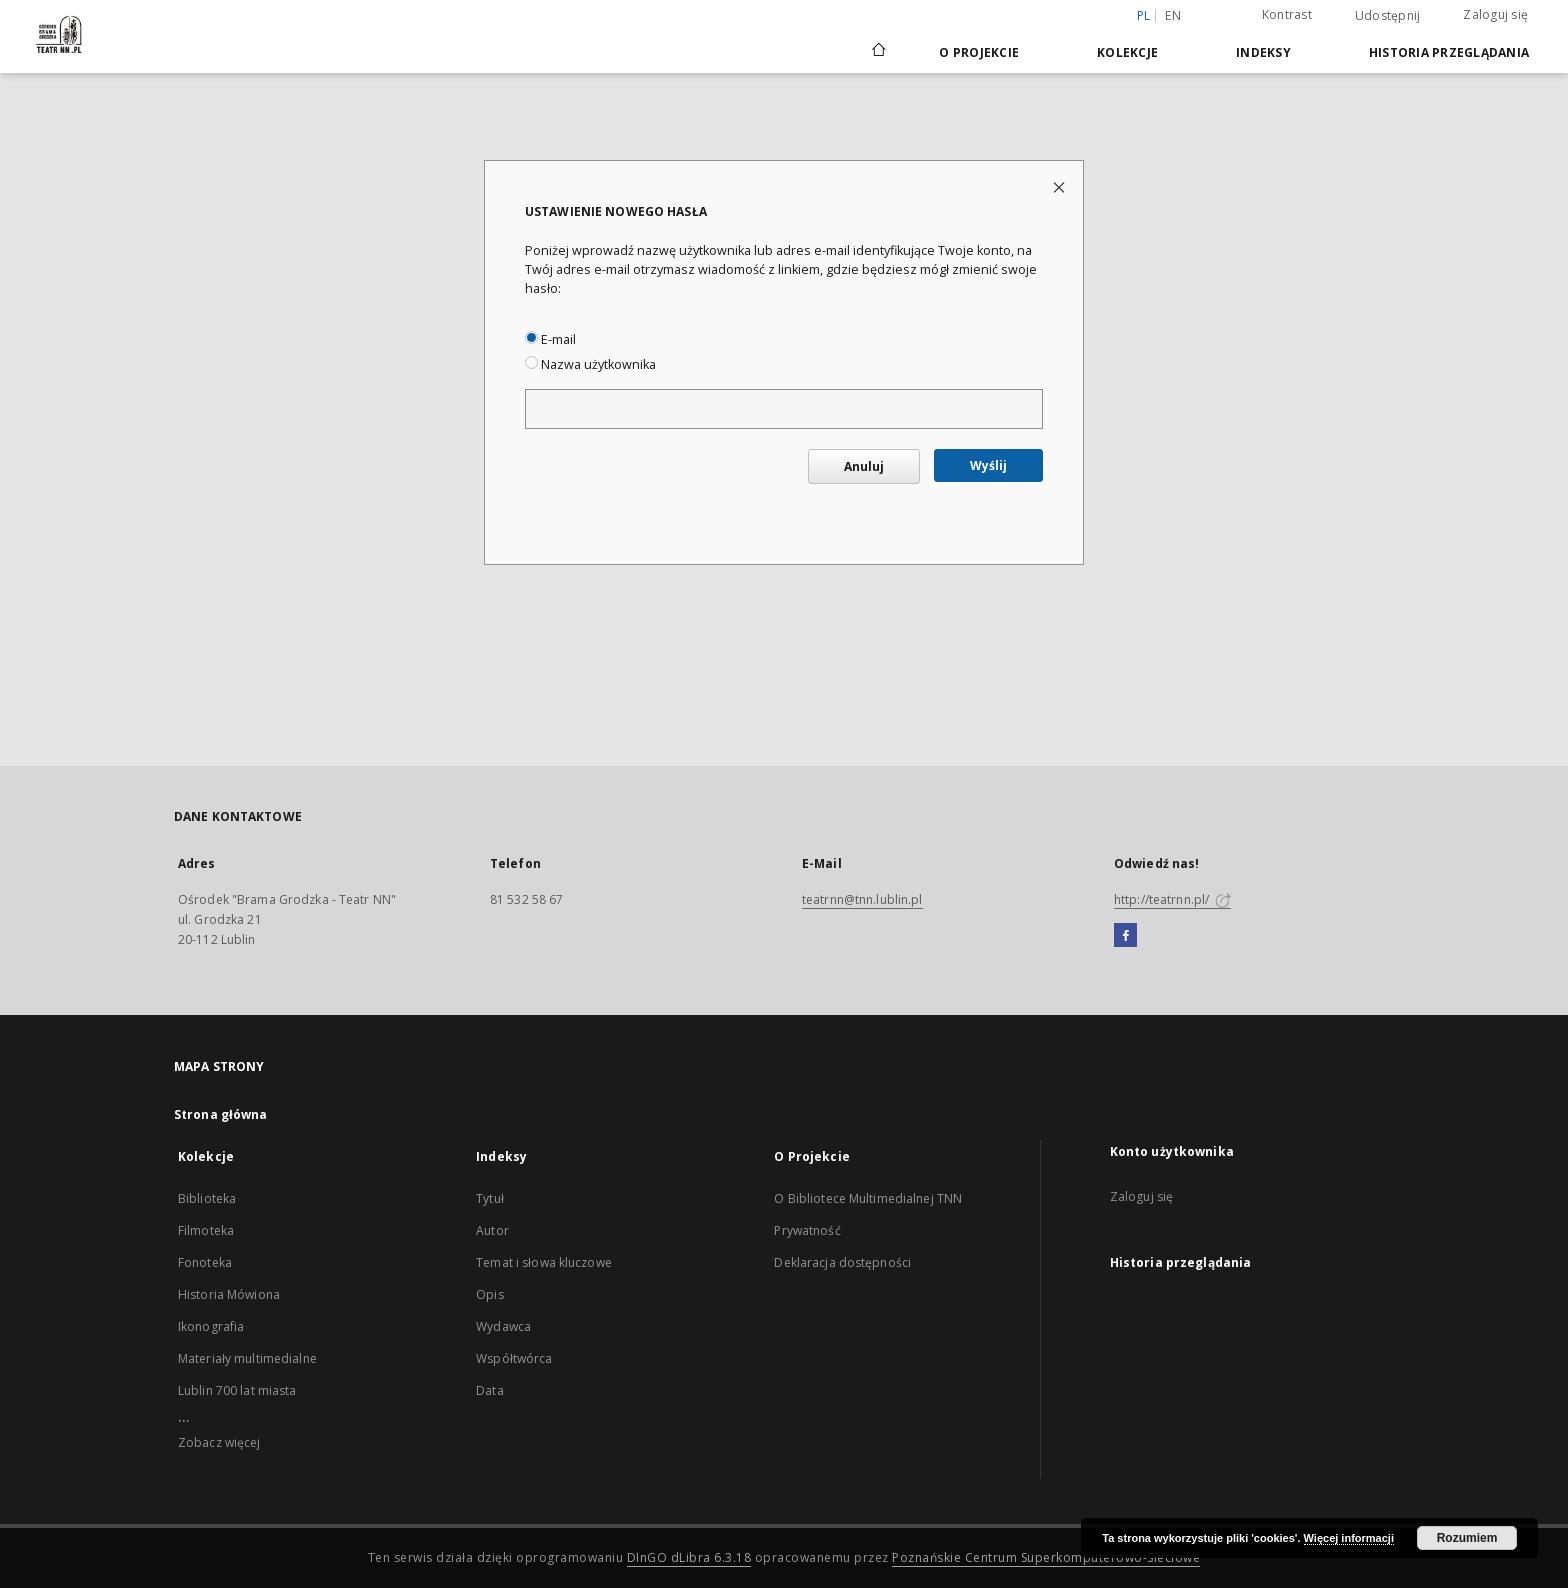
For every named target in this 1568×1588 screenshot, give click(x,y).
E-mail (550, 339)
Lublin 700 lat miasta (237, 1390)
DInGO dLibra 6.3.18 (689, 1557)
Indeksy (1263, 52)
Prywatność (807, 1230)
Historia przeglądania (1449, 52)
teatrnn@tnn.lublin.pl (862, 899)
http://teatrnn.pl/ (1172, 899)
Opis (489, 1294)
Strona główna (221, 1114)
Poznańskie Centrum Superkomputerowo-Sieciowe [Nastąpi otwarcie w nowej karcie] (1046, 1557)
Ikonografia (211, 1326)
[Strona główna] (877, 52)
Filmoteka (206, 1230)
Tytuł (490, 1198)
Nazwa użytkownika (590, 364)
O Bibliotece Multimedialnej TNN (868, 1198)
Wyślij (988, 465)
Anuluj (864, 466)
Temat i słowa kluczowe (544, 1262)
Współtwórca (514, 1358)
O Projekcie (979, 52)
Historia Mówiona (229, 1294)
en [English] (1173, 15)
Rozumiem (1467, 1538)
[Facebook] (1125, 936)
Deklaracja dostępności (842, 1262)
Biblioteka (207, 1198)
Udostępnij (1388, 16)
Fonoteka (205, 1262)
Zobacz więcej (219, 1442)
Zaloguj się (1495, 14)
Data (489, 1390)
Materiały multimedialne (247, 1358)
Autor (492, 1230)
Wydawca (503, 1326)
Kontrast (1287, 14)
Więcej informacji (1349, 1538)
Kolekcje (1127, 52)
